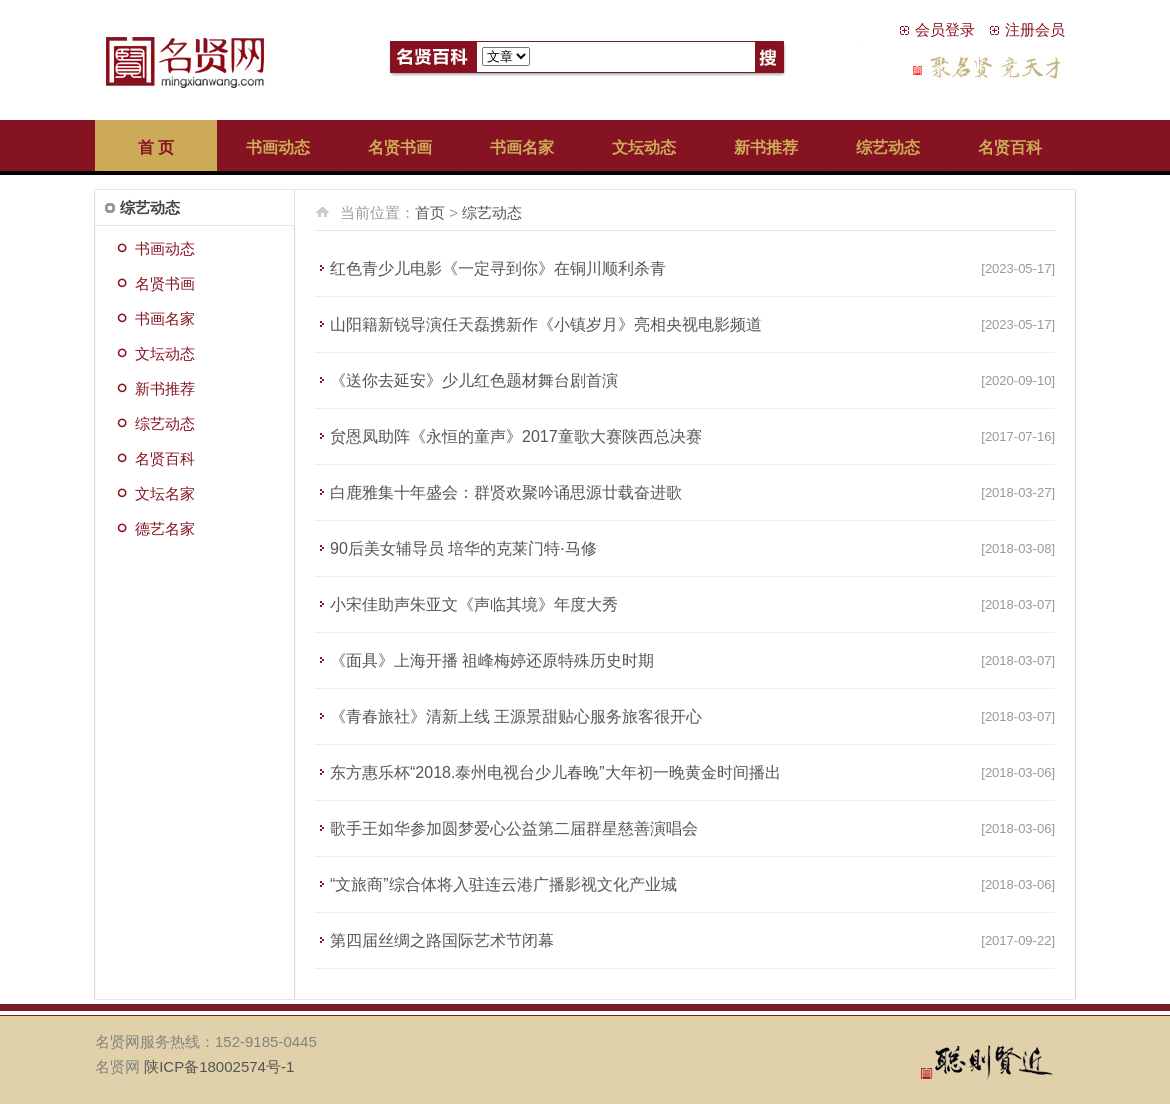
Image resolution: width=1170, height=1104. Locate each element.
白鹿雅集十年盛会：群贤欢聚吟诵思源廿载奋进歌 (506, 492)
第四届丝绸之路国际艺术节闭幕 (442, 940)
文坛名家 (165, 493)
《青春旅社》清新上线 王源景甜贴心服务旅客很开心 (516, 716)
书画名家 (522, 147)
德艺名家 (165, 528)
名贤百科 (1010, 147)
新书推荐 (766, 147)
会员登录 (945, 29)
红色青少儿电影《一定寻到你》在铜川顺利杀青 (498, 268)
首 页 (156, 147)
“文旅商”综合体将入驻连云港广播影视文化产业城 (503, 884)
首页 (430, 212)
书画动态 (278, 147)
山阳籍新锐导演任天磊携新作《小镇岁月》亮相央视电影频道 (546, 324)
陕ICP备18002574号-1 (219, 1066)
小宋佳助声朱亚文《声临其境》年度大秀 (474, 604)
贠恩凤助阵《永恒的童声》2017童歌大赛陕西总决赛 (516, 436)
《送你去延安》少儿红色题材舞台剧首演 (474, 380)
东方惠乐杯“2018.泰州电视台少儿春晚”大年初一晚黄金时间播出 (555, 772)
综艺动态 (888, 147)
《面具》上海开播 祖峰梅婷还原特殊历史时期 (492, 660)
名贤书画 (400, 147)
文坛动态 (644, 147)
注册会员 (1035, 29)
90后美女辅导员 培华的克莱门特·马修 (463, 548)
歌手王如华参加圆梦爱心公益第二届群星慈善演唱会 (514, 828)
